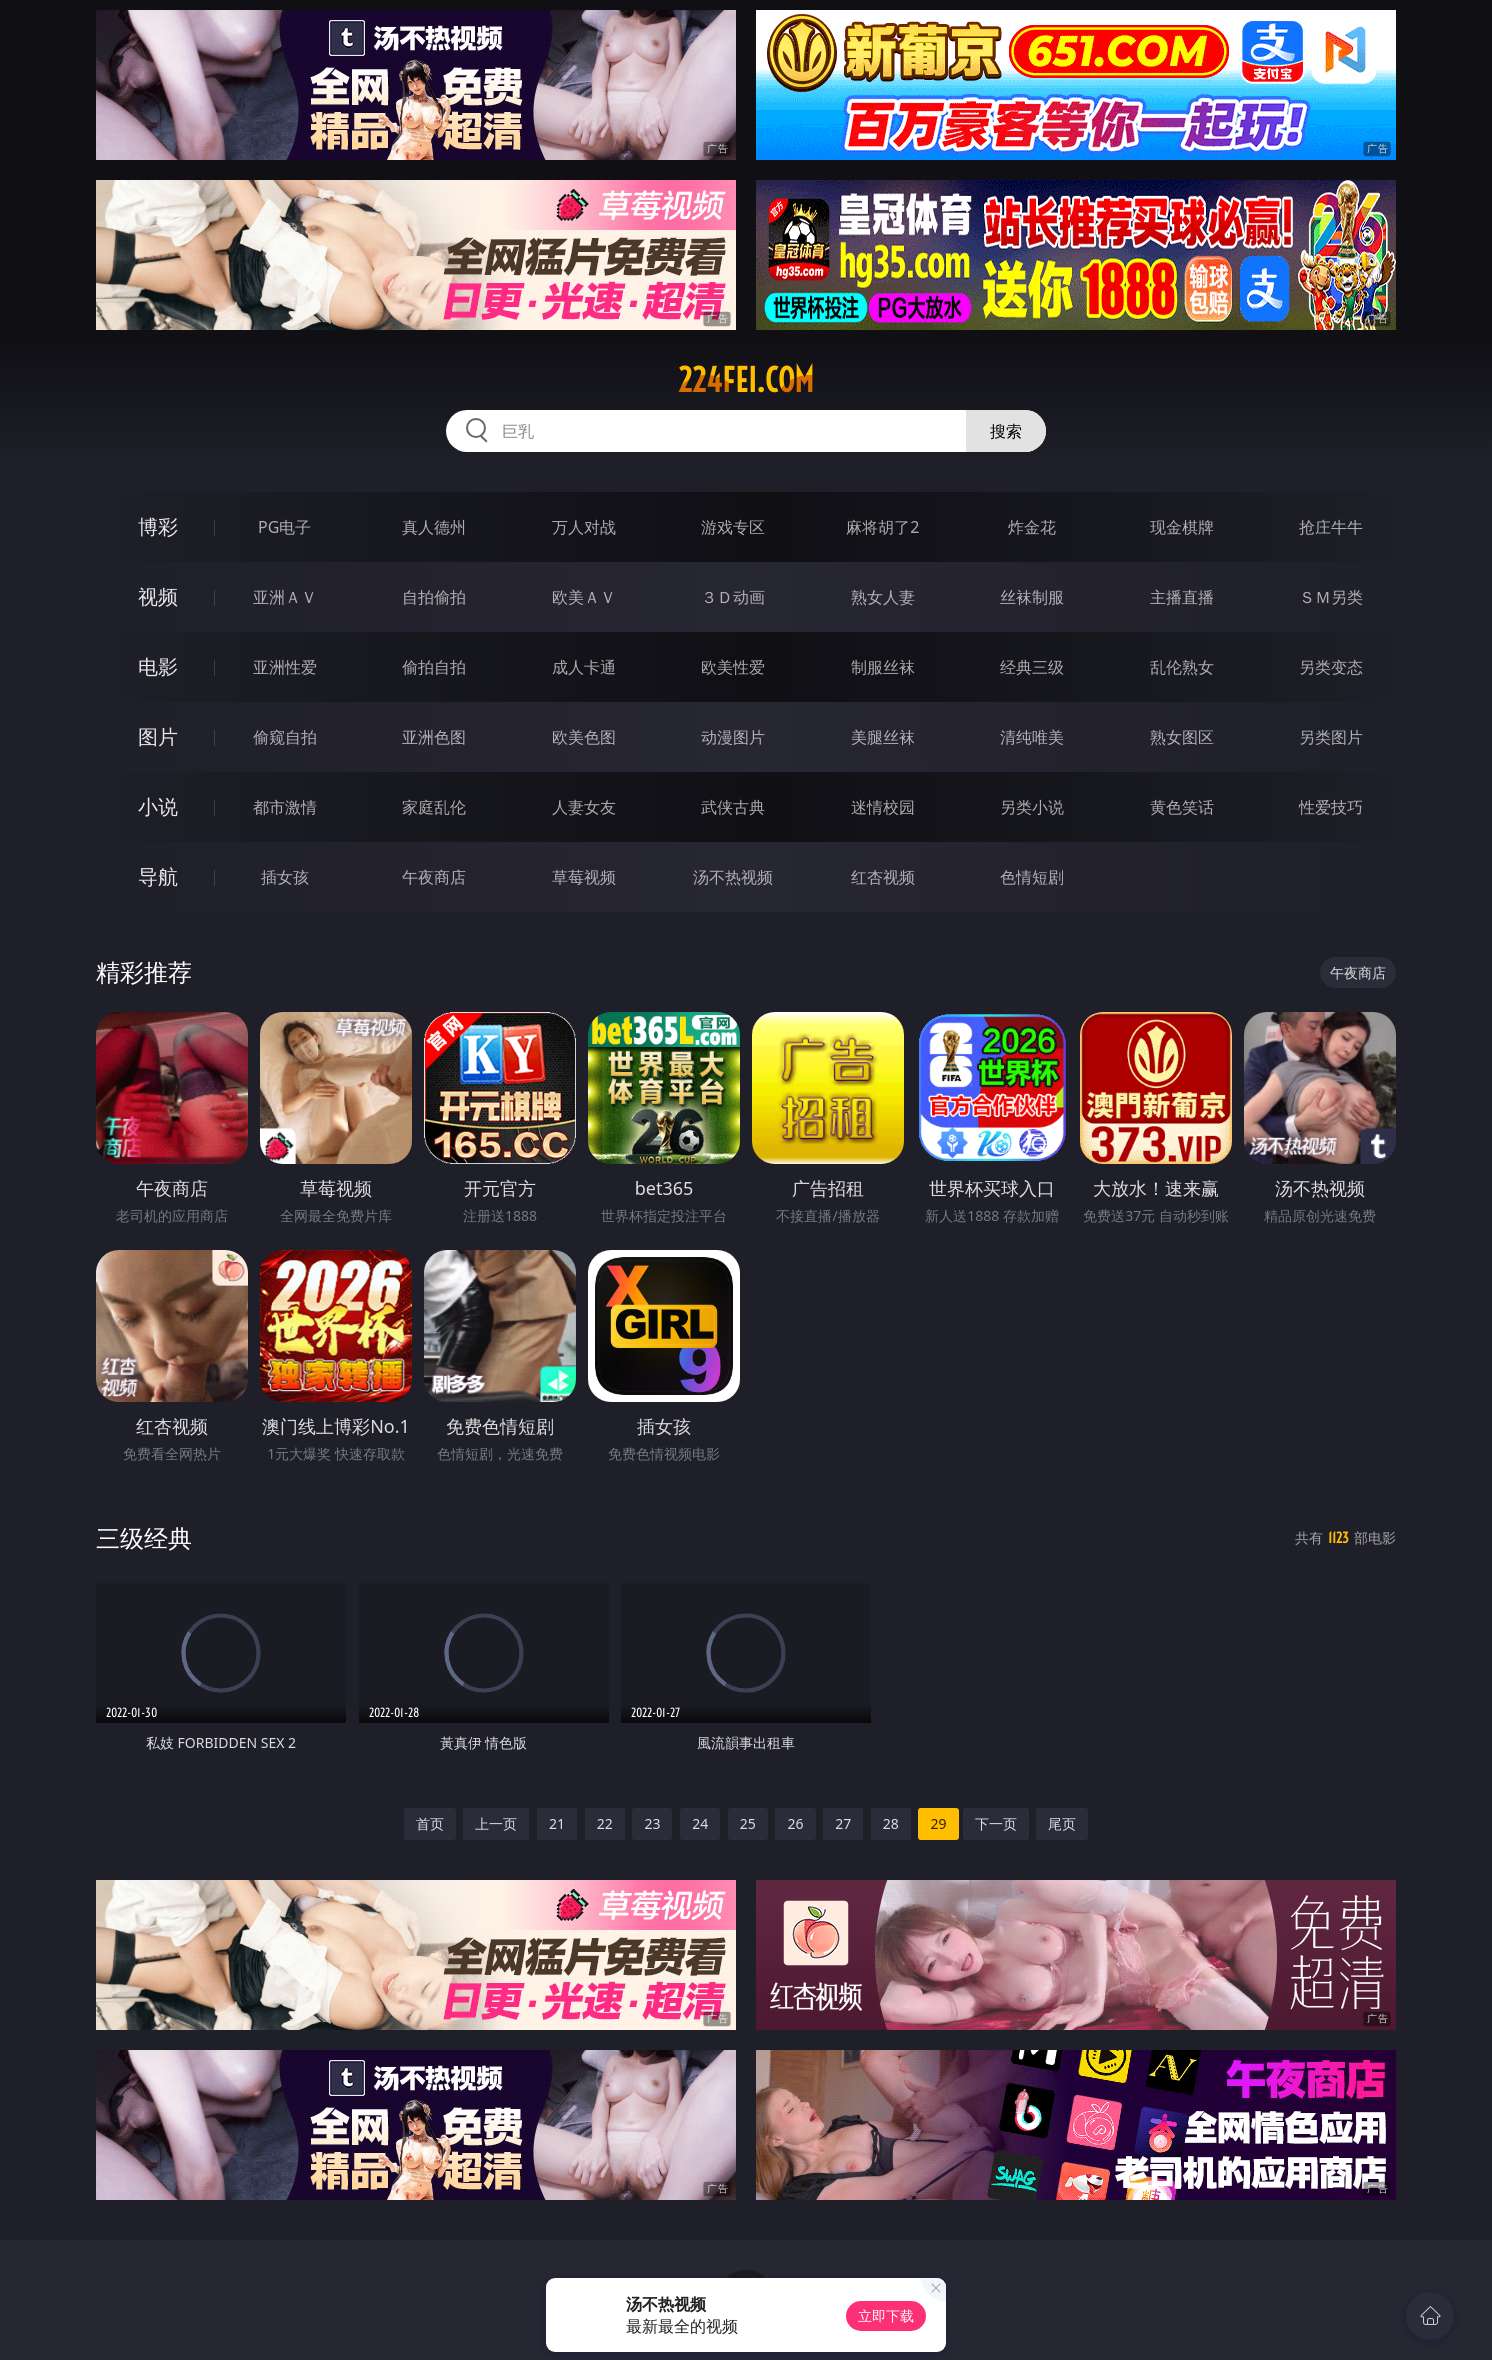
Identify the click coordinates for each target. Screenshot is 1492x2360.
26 (795, 1823)
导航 (158, 876)
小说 (158, 806)
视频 (158, 596)
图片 (158, 736)
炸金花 (1032, 527)
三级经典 (144, 1537)
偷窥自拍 (285, 737)
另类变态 (1331, 667)
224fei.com (746, 380)
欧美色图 (584, 737)
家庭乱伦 (434, 807)
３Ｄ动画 (733, 597)
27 (843, 1823)
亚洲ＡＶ (285, 597)
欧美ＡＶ (584, 597)
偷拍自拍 (434, 667)
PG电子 (284, 527)
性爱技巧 (1331, 807)
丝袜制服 (1032, 597)
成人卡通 (584, 667)
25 (748, 1823)
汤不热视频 (733, 877)
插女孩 (285, 877)
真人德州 (434, 527)
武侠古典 (733, 807)
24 (700, 1823)
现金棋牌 (1182, 527)
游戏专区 (733, 527)
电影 (158, 666)
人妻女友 (584, 807)
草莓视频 (584, 877)
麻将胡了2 (882, 527)
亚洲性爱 (285, 667)
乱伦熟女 (1182, 667)
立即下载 (886, 2315)
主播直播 (1182, 597)
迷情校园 (883, 807)
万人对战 (584, 527)
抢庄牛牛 (1331, 527)
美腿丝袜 (883, 737)
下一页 (996, 1823)
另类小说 (1032, 807)
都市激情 (285, 807)
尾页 (1062, 1823)
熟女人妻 (883, 597)
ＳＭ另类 (1331, 597)
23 (652, 1823)
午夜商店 (434, 877)
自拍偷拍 (434, 597)
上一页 (496, 1823)
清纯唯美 (1032, 737)
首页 (430, 1823)
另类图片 (1331, 737)
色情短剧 (1032, 877)
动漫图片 (733, 737)
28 (891, 1823)
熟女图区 (1182, 737)
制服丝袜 (883, 667)
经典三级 (1032, 667)
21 (557, 1823)
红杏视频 (883, 877)
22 (605, 1823)
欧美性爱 (733, 667)
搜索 (1006, 431)
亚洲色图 (434, 737)
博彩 (158, 526)
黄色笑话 (1182, 807)
